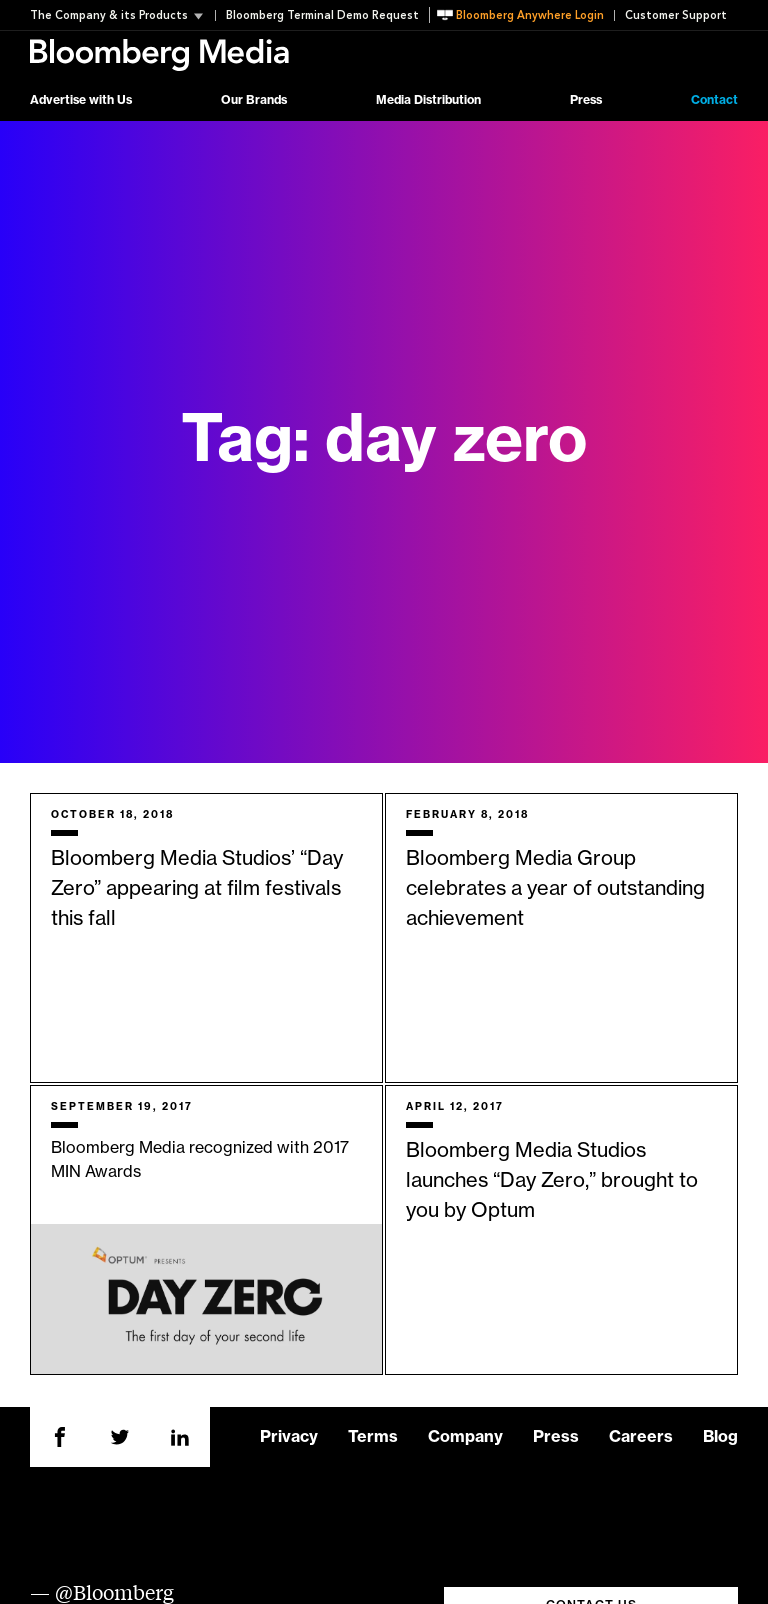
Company (465, 1437)
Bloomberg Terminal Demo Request (322, 15)
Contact (714, 100)
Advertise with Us (81, 100)
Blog (720, 1437)
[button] (122, 15)
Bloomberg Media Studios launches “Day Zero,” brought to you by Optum (552, 1181)
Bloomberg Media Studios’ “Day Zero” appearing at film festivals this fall (197, 889)
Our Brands (254, 100)
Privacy (289, 1437)
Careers (641, 1437)
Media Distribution (428, 100)
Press (586, 100)
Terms (373, 1437)
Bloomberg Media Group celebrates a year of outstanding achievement (555, 889)
